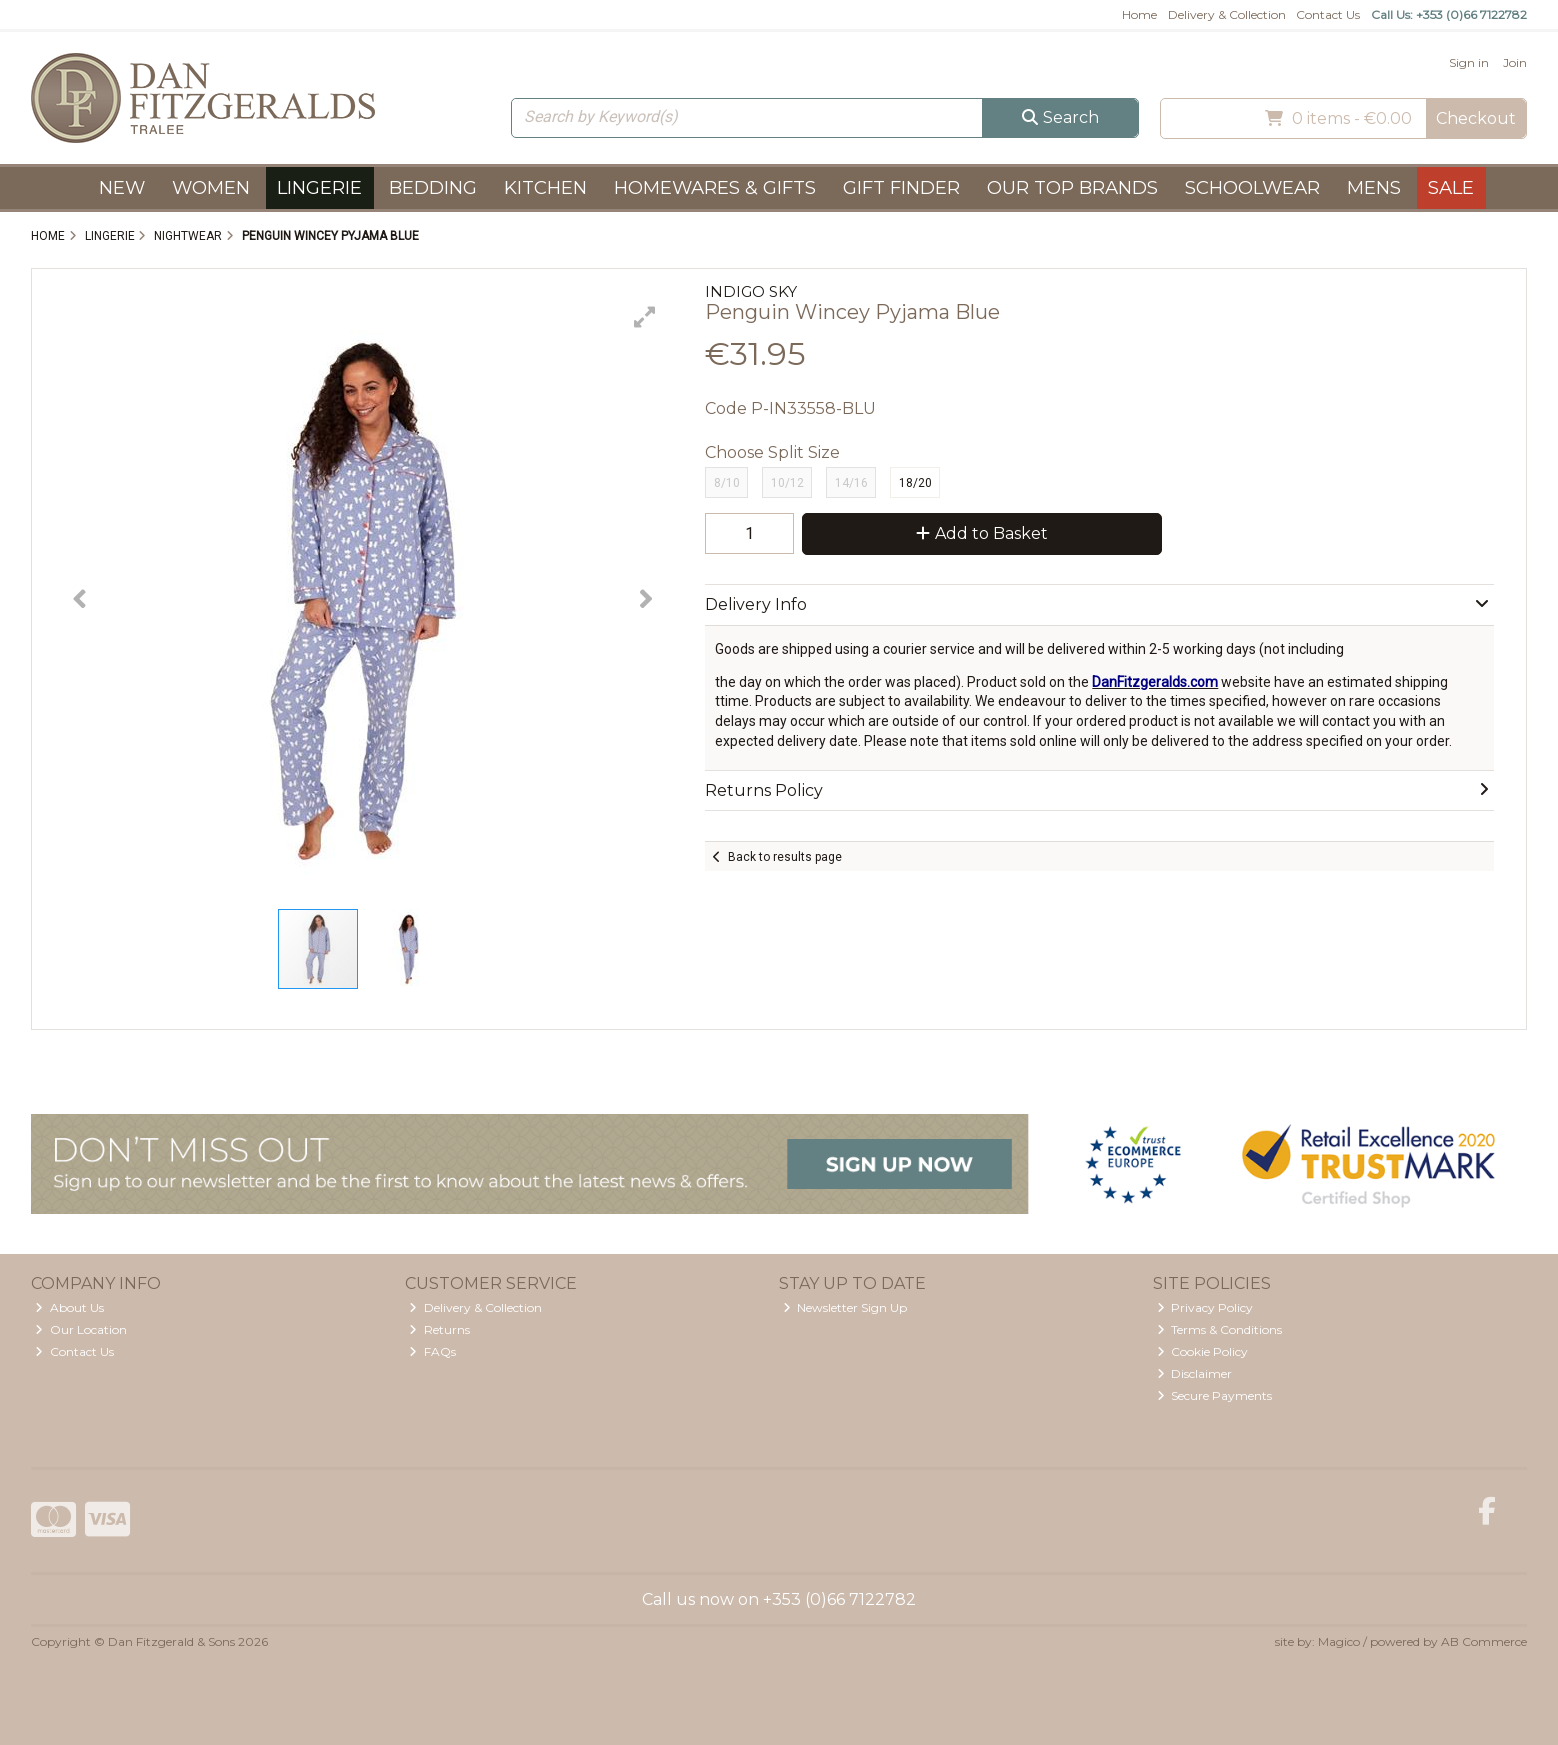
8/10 (727, 483)
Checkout (1476, 118)
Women (211, 187)
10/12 (787, 483)
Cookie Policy (1203, 1351)
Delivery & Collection (1227, 14)
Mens (1374, 187)
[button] (645, 317)
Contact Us (1328, 14)
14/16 (851, 483)
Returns (439, 1329)
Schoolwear (1252, 187)
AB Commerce (1484, 1641)
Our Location (81, 1329)
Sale (1451, 187)
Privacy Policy (1205, 1307)
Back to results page (785, 857)
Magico (1339, 1641)
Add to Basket (982, 533)
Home (1139, 14)
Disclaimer (1195, 1373)
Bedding (433, 187)
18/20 (915, 483)
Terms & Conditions (1220, 1329)
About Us (69, 1307)
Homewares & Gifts (715, 187)
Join (1515, 62)
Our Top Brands (1072, 187)
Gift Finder (901, 187)
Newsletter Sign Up (845, 1307)
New (122, 187)
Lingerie (319, 187)
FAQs (432, 1351)
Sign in (1469, 62)
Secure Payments (1215, 1395)
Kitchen (545, 187)
